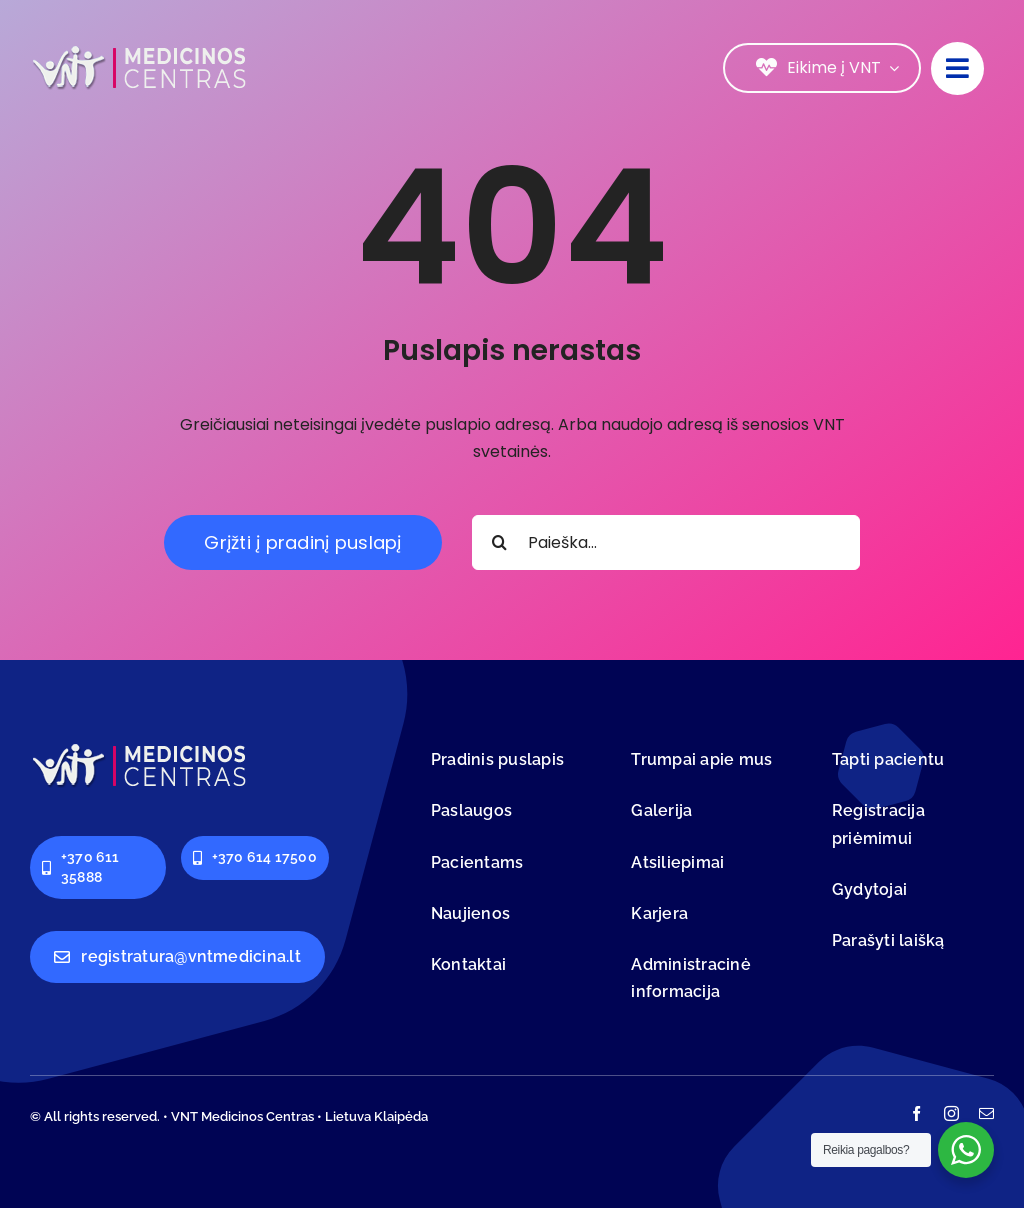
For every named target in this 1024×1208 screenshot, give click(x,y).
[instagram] (951, 1113)
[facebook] (916, 1113)
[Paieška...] (666, 542)
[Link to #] (957, 68)
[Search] (499, 542)
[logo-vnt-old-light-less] (140, 49)
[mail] (986, 1113)
